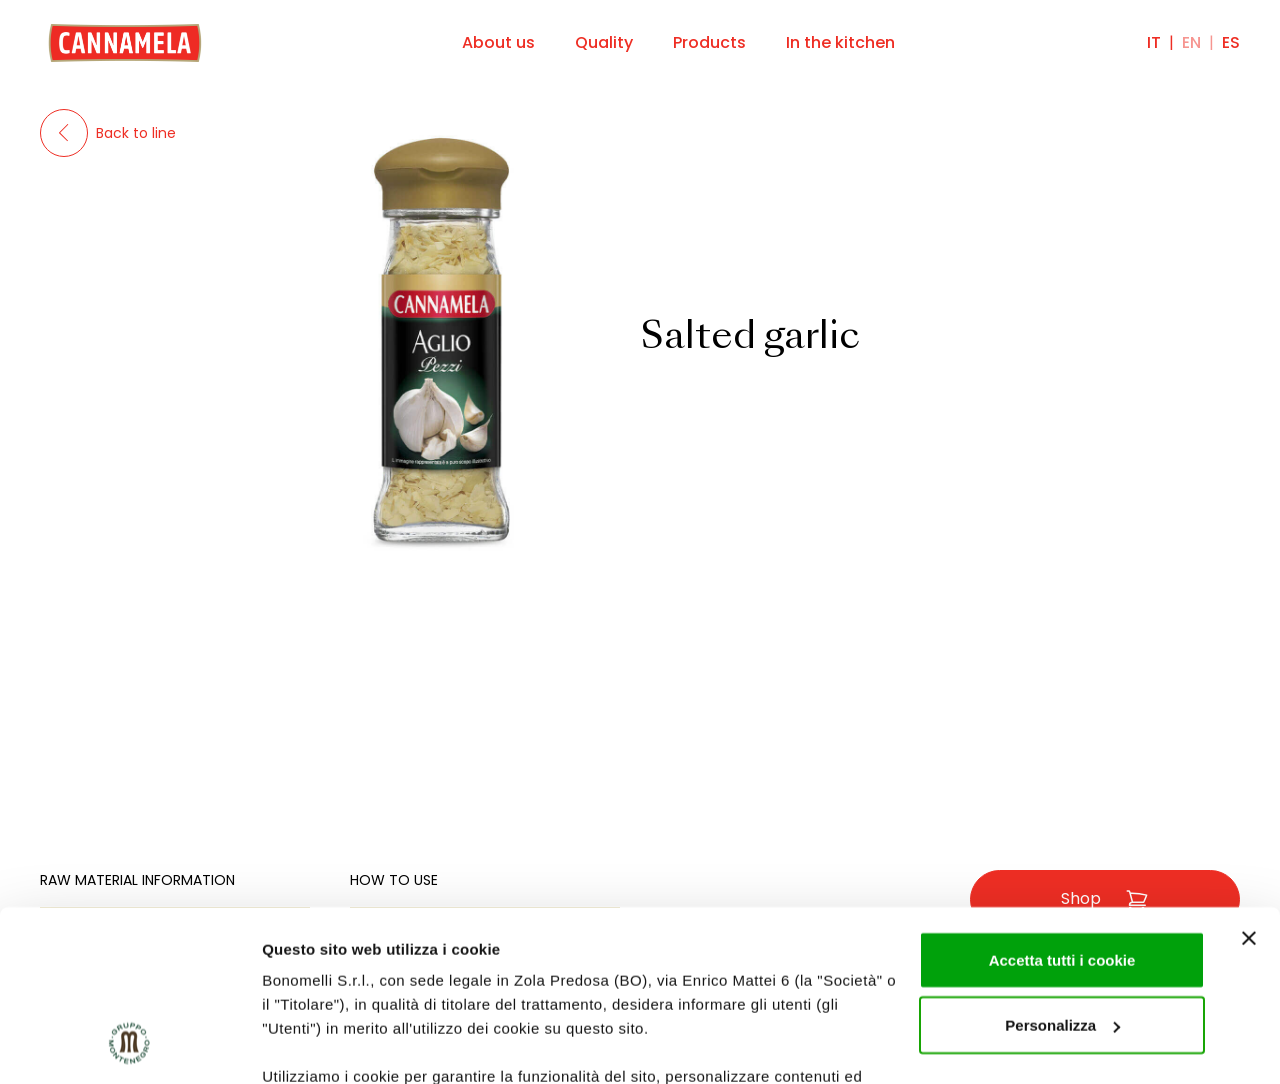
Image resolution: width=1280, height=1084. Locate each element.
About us (498, 42)
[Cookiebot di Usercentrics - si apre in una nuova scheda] (129, 1045)
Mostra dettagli (316, 1044)
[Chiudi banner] (1249, 782)
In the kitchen (840, 42)
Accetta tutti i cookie (1062, 803)
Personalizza (1062, 869)
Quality (604, 42)
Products (709, 42)
